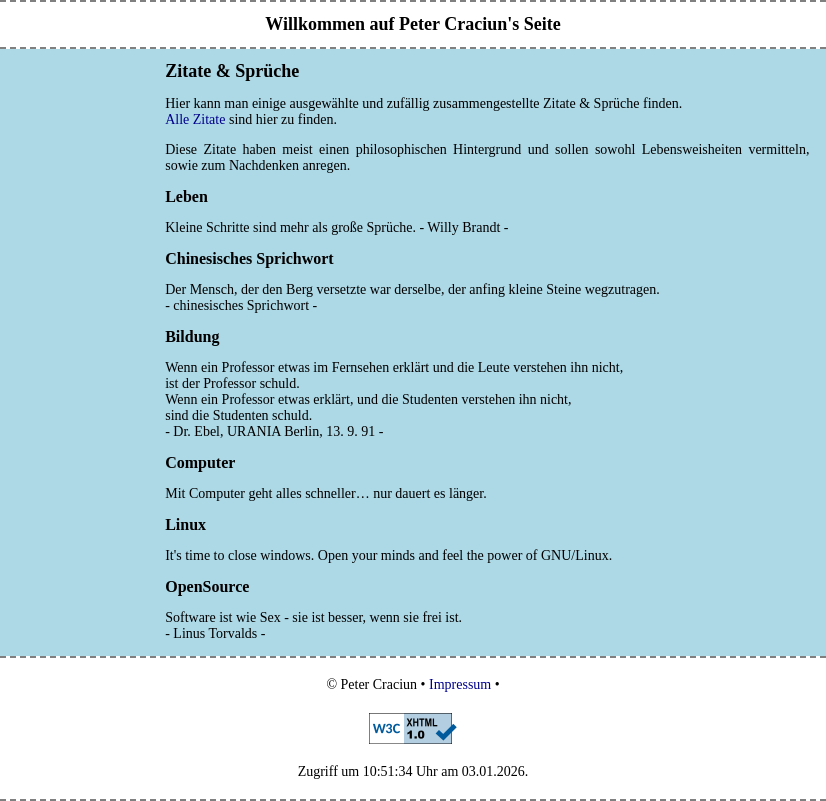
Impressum (460, 684)
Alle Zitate (195, 119)
